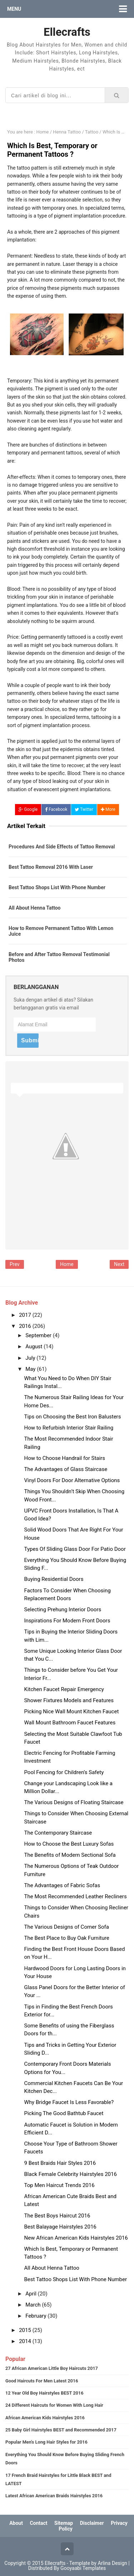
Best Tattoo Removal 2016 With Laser (51, 867)
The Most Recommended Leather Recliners (75, 1896)
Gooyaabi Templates (83, 2568)
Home (67, 1264)
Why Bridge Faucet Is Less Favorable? (69, 2102)
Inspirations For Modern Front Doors (67, 1620)
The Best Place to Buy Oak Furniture (66, 1938)
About (16, 2523)
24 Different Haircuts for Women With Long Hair (54, 2405)
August (34, 1346)
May (31, 1369)
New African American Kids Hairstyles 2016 (76, 2238)
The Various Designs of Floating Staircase (74, 1802)
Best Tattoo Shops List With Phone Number (57, 887)
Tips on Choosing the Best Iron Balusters (72, 1416)
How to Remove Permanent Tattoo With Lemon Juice (61, 931)
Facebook (56, 809)
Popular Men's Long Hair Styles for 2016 (46, 2442)
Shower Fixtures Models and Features (69, 1700)
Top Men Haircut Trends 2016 (59, 2185)
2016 (25, 1326)
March (33, 2305)
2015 (25, 2330)
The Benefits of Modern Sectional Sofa (70, 1855)
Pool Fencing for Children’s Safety (64, 1772)
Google (28, 809)
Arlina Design (112, 2563)
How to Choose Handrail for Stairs (64, 1458)
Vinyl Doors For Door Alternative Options (72, 1480)
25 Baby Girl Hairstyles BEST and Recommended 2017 (60, 2430)
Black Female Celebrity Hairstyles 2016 (70, 2174)
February (36, 2316)
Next (119, 1264)
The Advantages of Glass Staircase (66, 1469)
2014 (25, 2341)
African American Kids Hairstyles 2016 (45, 2417)
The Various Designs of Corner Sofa (66, 1927)
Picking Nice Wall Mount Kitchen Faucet (71, 1711)
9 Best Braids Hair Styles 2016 (60, 2163)
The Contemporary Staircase (58, 1833)
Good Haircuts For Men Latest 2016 (41, 2380)
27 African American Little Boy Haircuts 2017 (51, 2368)
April (31, 2293)
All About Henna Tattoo (35, 908)
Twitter (84, 809)
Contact (38, 2523)
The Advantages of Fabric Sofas (62, 1885)
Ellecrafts (55, 2563)
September (39, 1335)
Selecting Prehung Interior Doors (62, 1609)
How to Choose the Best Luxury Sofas (69, 1844)
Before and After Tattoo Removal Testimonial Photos (59, 957)
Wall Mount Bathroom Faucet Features (70, 1722)
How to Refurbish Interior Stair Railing (69, 1428)
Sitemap (63, 2523)
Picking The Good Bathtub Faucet (64, 2113)
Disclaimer (92, 2523)
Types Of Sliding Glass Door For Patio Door (75, 1549)
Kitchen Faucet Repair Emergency (64, 1689)
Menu (14, 9)
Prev (15, 1264)
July (30, 1358)
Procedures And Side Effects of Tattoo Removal (62, 846)
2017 (25, 1315)
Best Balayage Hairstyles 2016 (60, 2227)
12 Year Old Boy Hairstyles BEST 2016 (44, 2393)
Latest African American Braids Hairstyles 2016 (54, 2495)
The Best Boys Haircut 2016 (57, 2215)
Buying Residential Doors (54, 1579)
